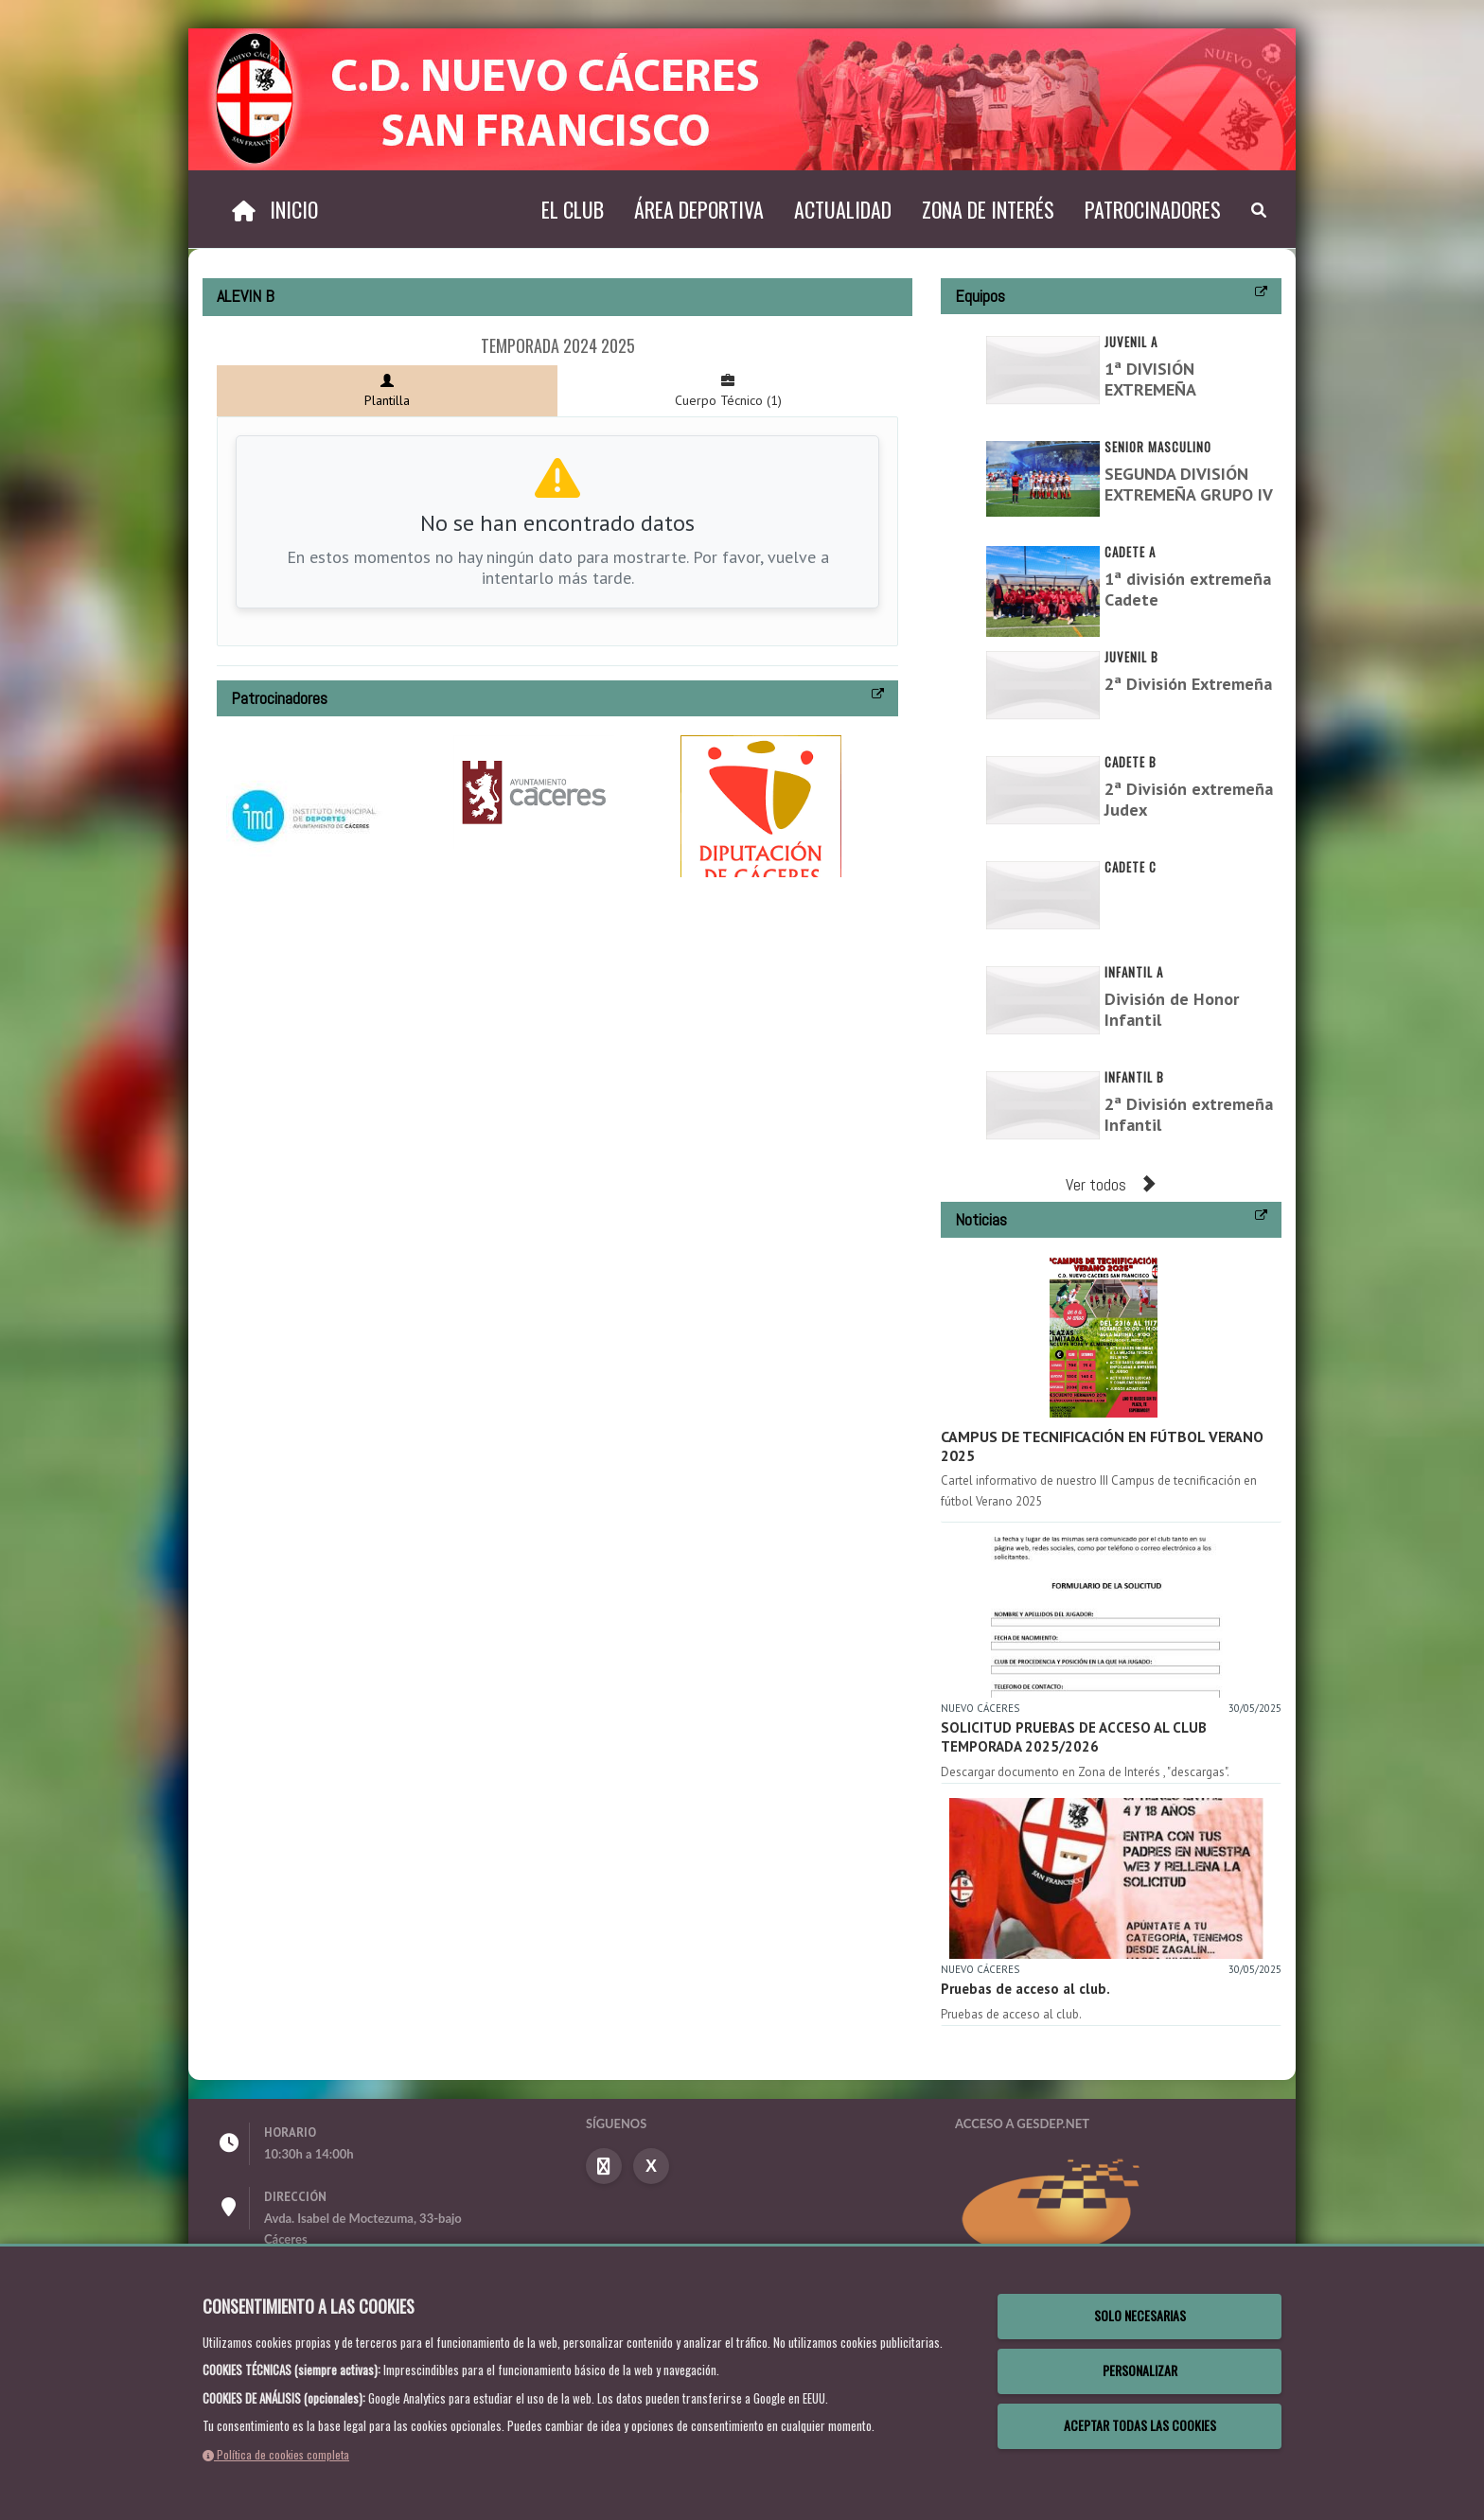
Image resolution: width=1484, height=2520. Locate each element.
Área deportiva (699, 209)
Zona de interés (988, 209)
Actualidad (843, 209)
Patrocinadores (1153, 209)
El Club (572, 209)
